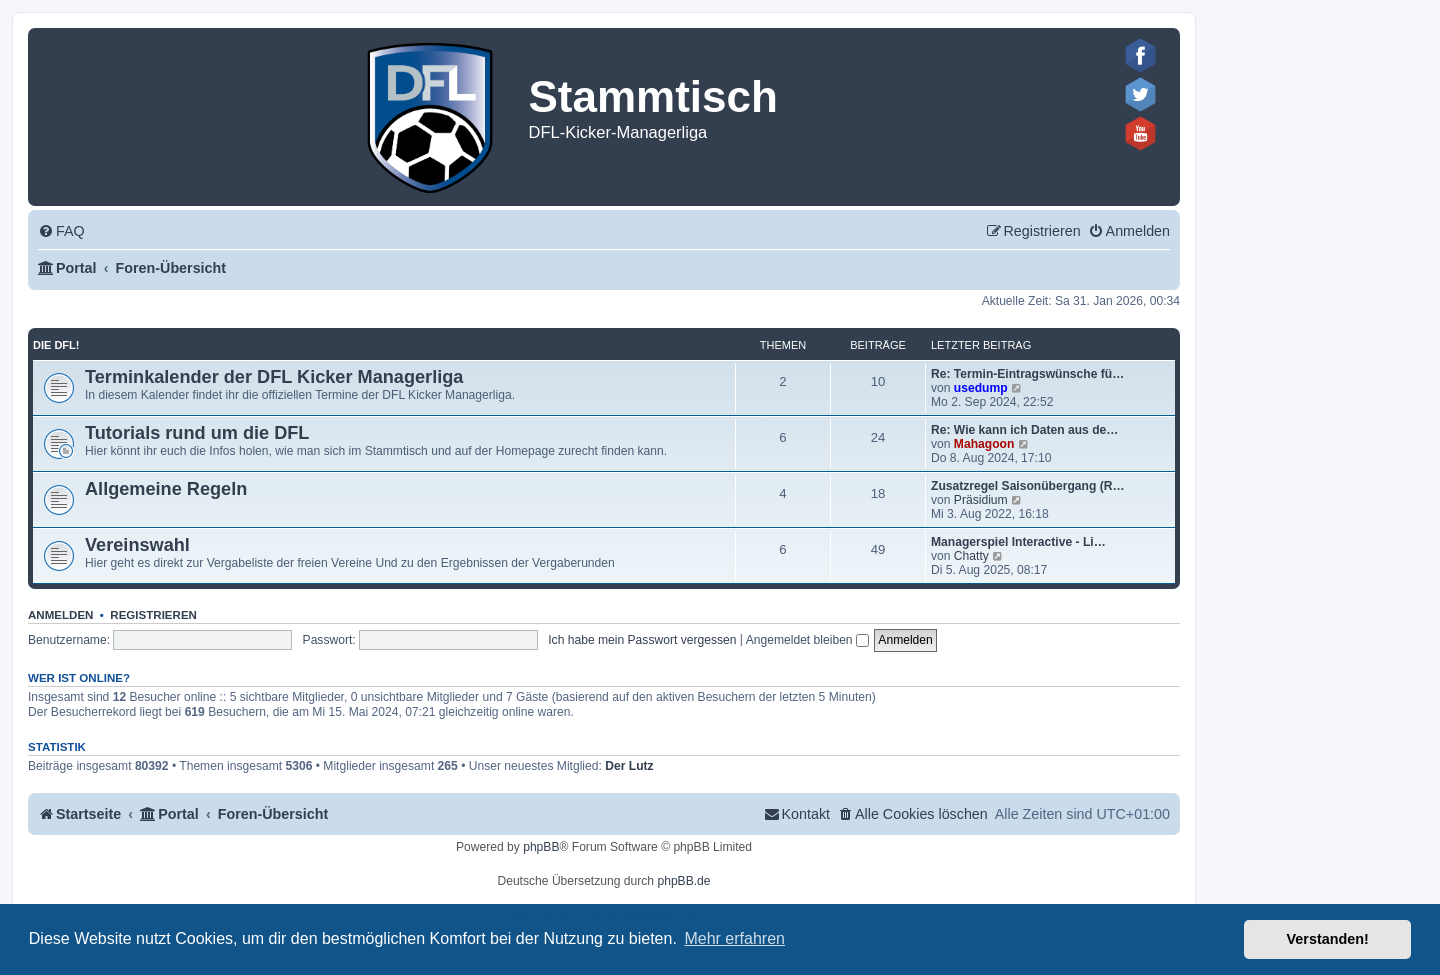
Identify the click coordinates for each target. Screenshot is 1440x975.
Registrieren (153, 615)
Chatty (971, 556)
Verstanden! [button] (1328, 939)
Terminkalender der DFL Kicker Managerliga (274, 377)
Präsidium (981, 500)
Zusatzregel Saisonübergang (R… (1028, 486)
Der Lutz (629, 766)
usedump (981, 388)
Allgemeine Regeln (166, 489)
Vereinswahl (137, 545)
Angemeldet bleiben (807, 640)
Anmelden (60, 615)
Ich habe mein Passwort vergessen (642, 640)
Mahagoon (984, 444)
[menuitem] (61, 231)
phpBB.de (683, 881)
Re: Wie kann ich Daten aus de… (1024, 430)
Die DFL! (56, 345)
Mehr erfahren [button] (734, 938)
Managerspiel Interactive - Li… (1018, 542)
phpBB (541, 847)
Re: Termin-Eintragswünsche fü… (1027, 374)
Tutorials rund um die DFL (197, 433)
